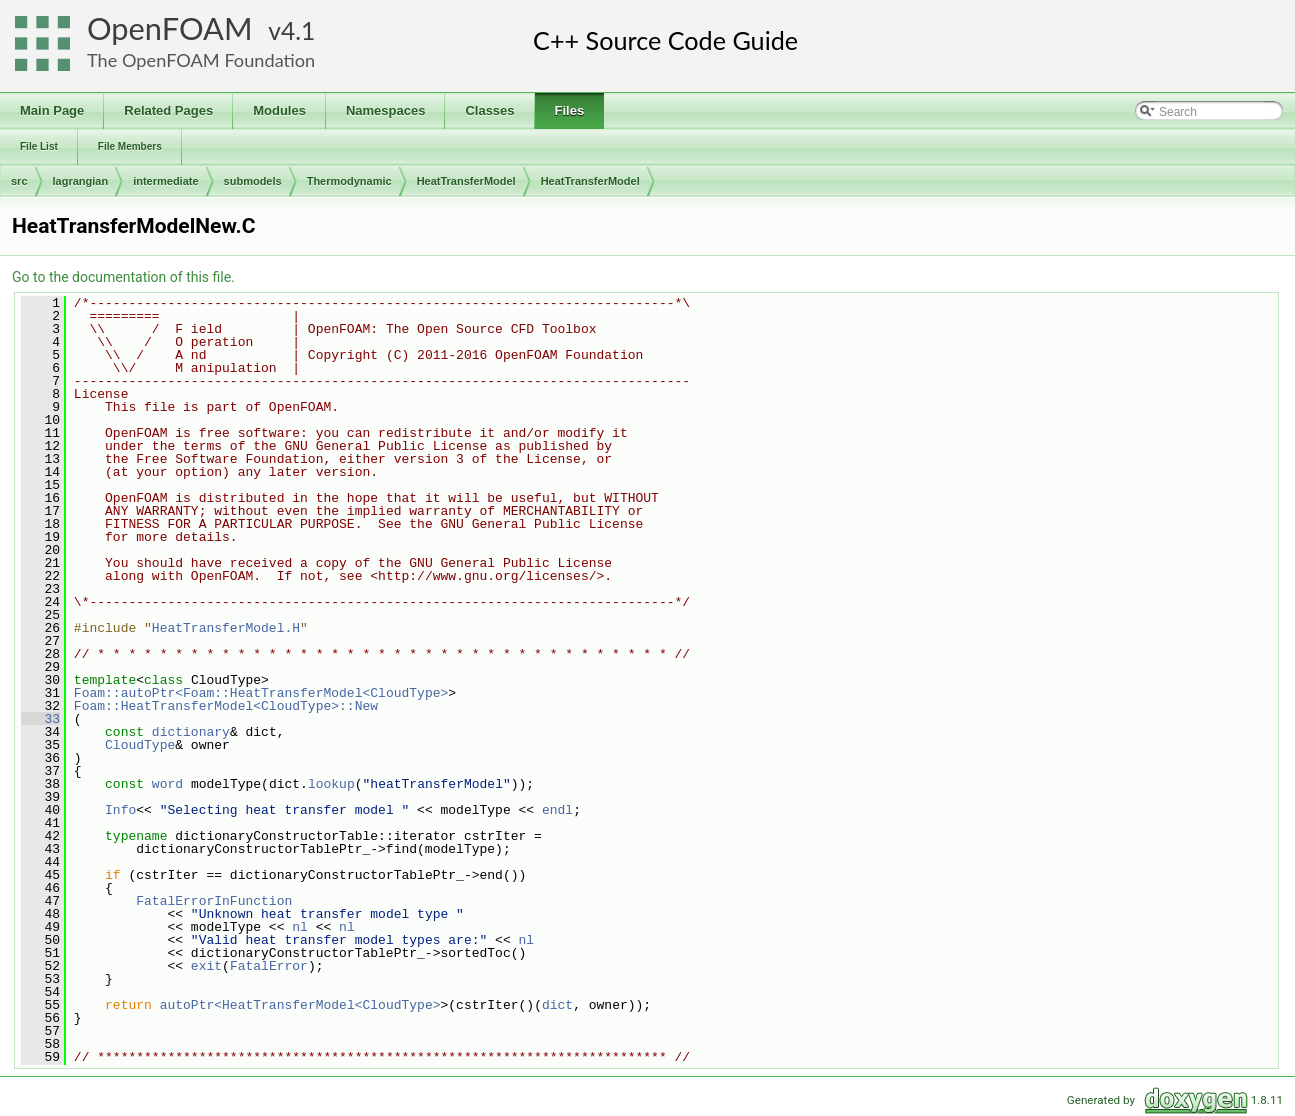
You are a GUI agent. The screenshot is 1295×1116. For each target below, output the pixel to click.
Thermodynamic (349, 181)
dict (557, 1005)
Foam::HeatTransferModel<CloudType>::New (226, 706)
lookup (331, 784)
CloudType (140, 745)
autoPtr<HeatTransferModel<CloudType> (300, 1005)
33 (40, 719)
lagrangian (81, 181)
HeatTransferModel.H (226, 628)
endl (557, 810)
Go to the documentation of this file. (123, 277)
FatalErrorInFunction (214, 901)
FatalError (269, 966)
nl (300, 927)
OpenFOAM (170, 28)
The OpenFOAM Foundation (201, 60)
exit (206, 966)
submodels (253, 181)
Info (120, 810)
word (167, 784)
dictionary (191, 732)
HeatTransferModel (466, 181)
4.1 (298, 30)
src (19, 181)
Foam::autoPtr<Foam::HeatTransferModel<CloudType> (261, 693)
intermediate (165, 181)
